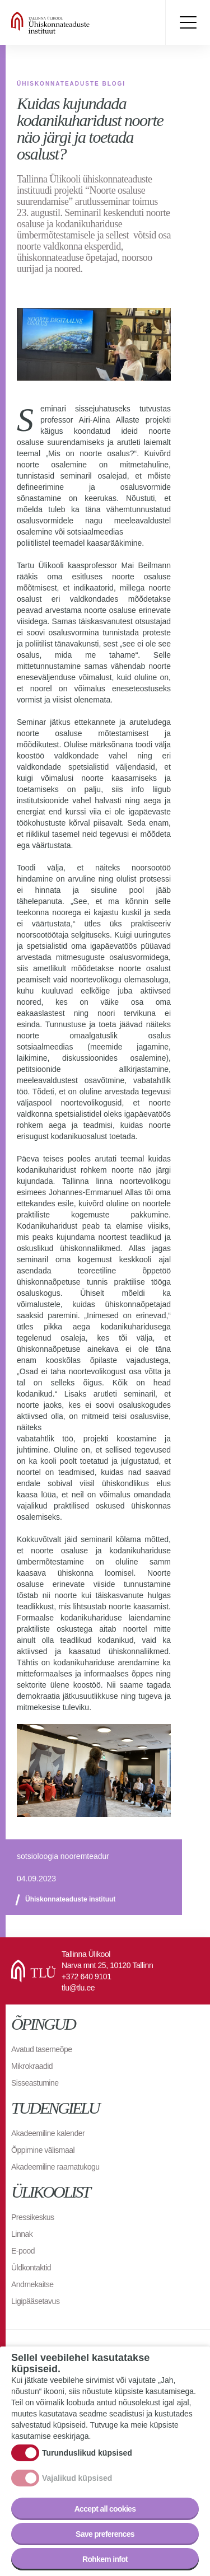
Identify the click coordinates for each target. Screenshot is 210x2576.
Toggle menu (187, 22)
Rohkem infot (105, 2559)
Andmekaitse (32, 2284)
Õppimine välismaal (42, 2150)
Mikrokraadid (32, 2066)
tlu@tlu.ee (78, 1987)
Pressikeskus (32, 2217)
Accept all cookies (105, 2508)
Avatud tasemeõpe (41, 2049)
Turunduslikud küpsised (87, 2452)
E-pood (23, 2250)
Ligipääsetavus (35, 2301)
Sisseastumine (35, 2082)
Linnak (21, 2234)
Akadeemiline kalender (48, 2133)
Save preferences (105, 2534)
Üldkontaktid (31, 2267)
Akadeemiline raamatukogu (55, 2166)
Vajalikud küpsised (77, 2478)
